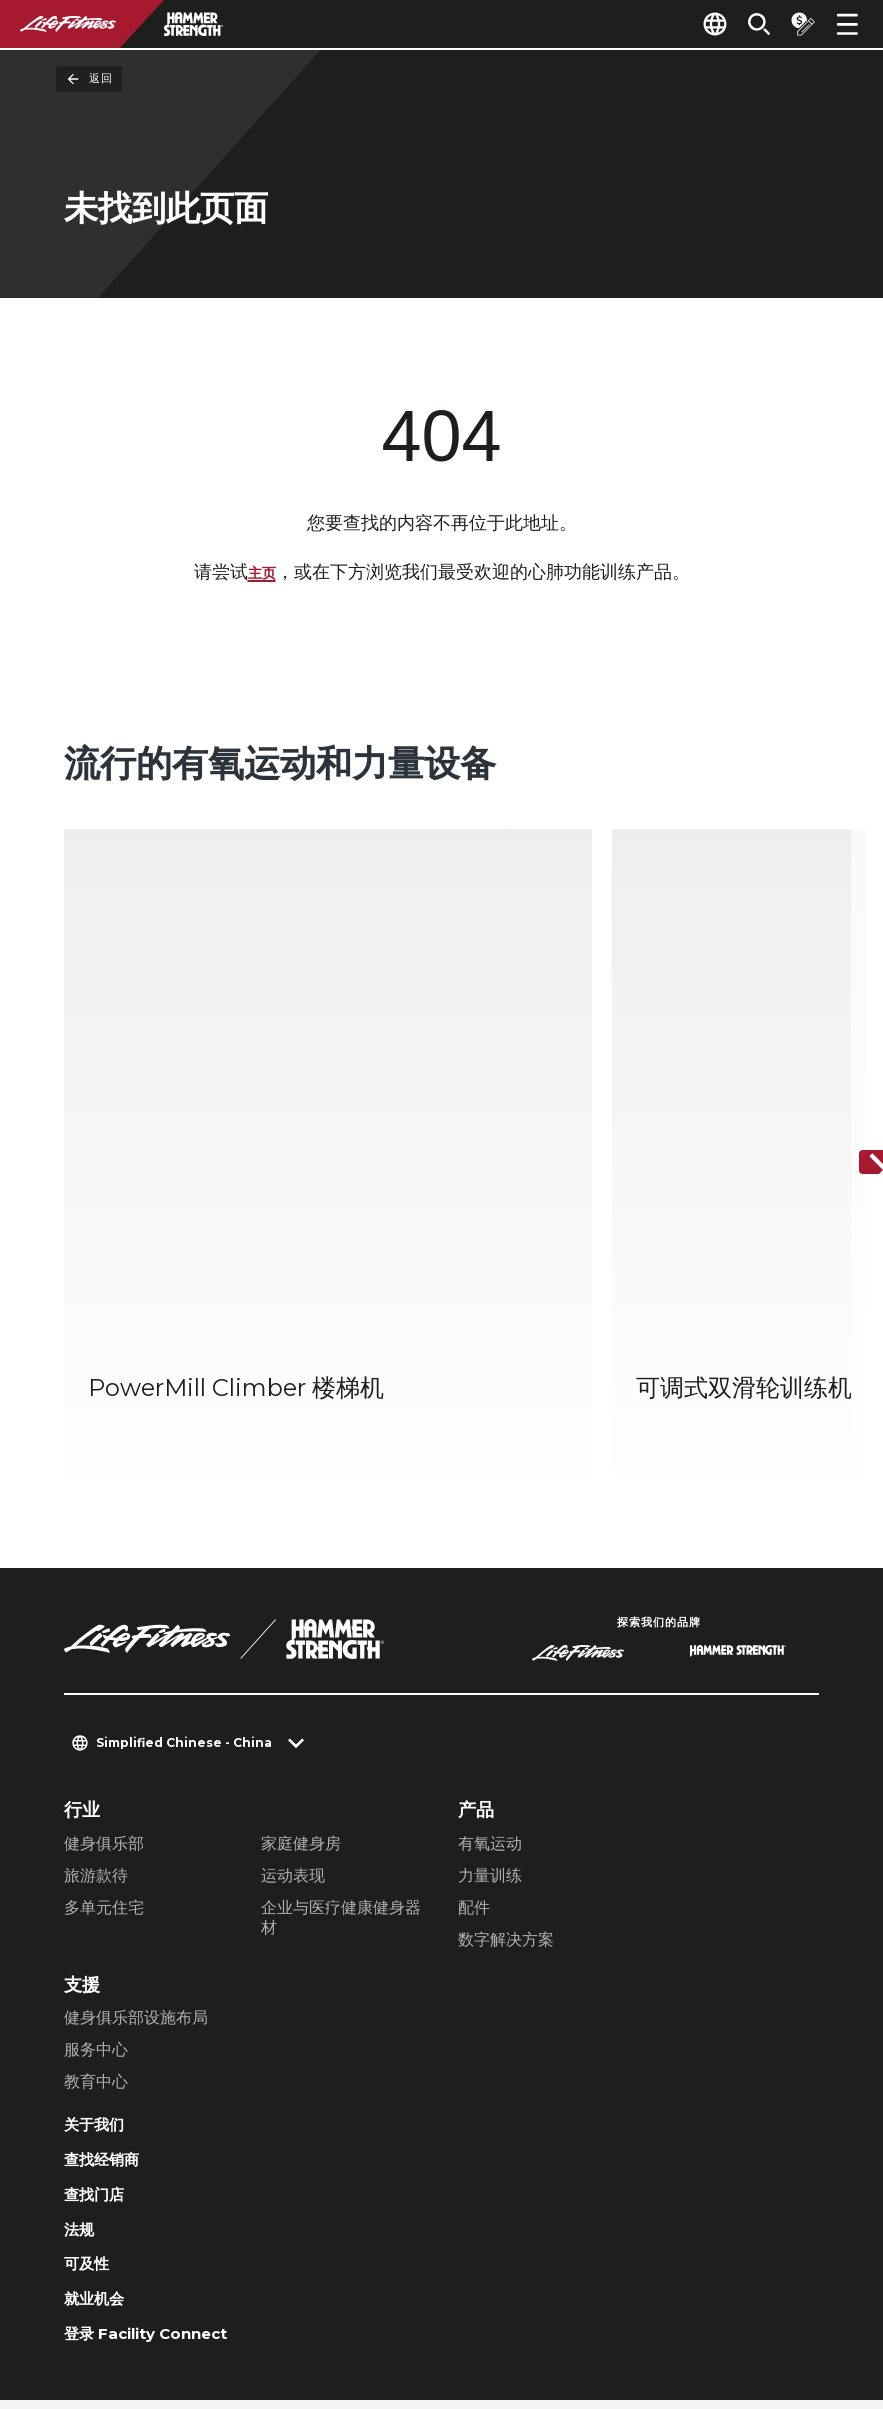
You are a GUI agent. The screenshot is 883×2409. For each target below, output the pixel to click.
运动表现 (293, 1666)
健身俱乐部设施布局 (136, 1808)
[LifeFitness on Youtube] (771, 2301)
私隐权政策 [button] (280, 2280)
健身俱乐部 (104, 1634)
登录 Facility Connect (161, 2149)
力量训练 (490, 1666)
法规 (82, 2034)
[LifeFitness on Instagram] (627, 2301)
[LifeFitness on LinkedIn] (483, 2301)
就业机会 (100, 2111)
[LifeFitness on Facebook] (555, 2301)
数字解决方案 (506, 1730)
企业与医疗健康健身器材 (341, 1708)
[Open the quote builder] (795, 24)
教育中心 (96, 1872)
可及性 (91, 2072)
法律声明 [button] (96, 2312)
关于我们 (100, 1918)
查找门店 (100, 1995)
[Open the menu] (847, 24)
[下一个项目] (851, 1059)
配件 (474, 1698)
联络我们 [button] (96, 2280)
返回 (89, 79)
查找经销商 (109, 1957)
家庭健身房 (301, 1634)
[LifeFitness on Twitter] (699, 2301)
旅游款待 (96, 1666)
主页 (262, 574)
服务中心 (96, 1840)
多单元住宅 (104, 1698)
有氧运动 (490, 1634)
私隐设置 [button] (184, 2280)
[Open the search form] (743, 24)
